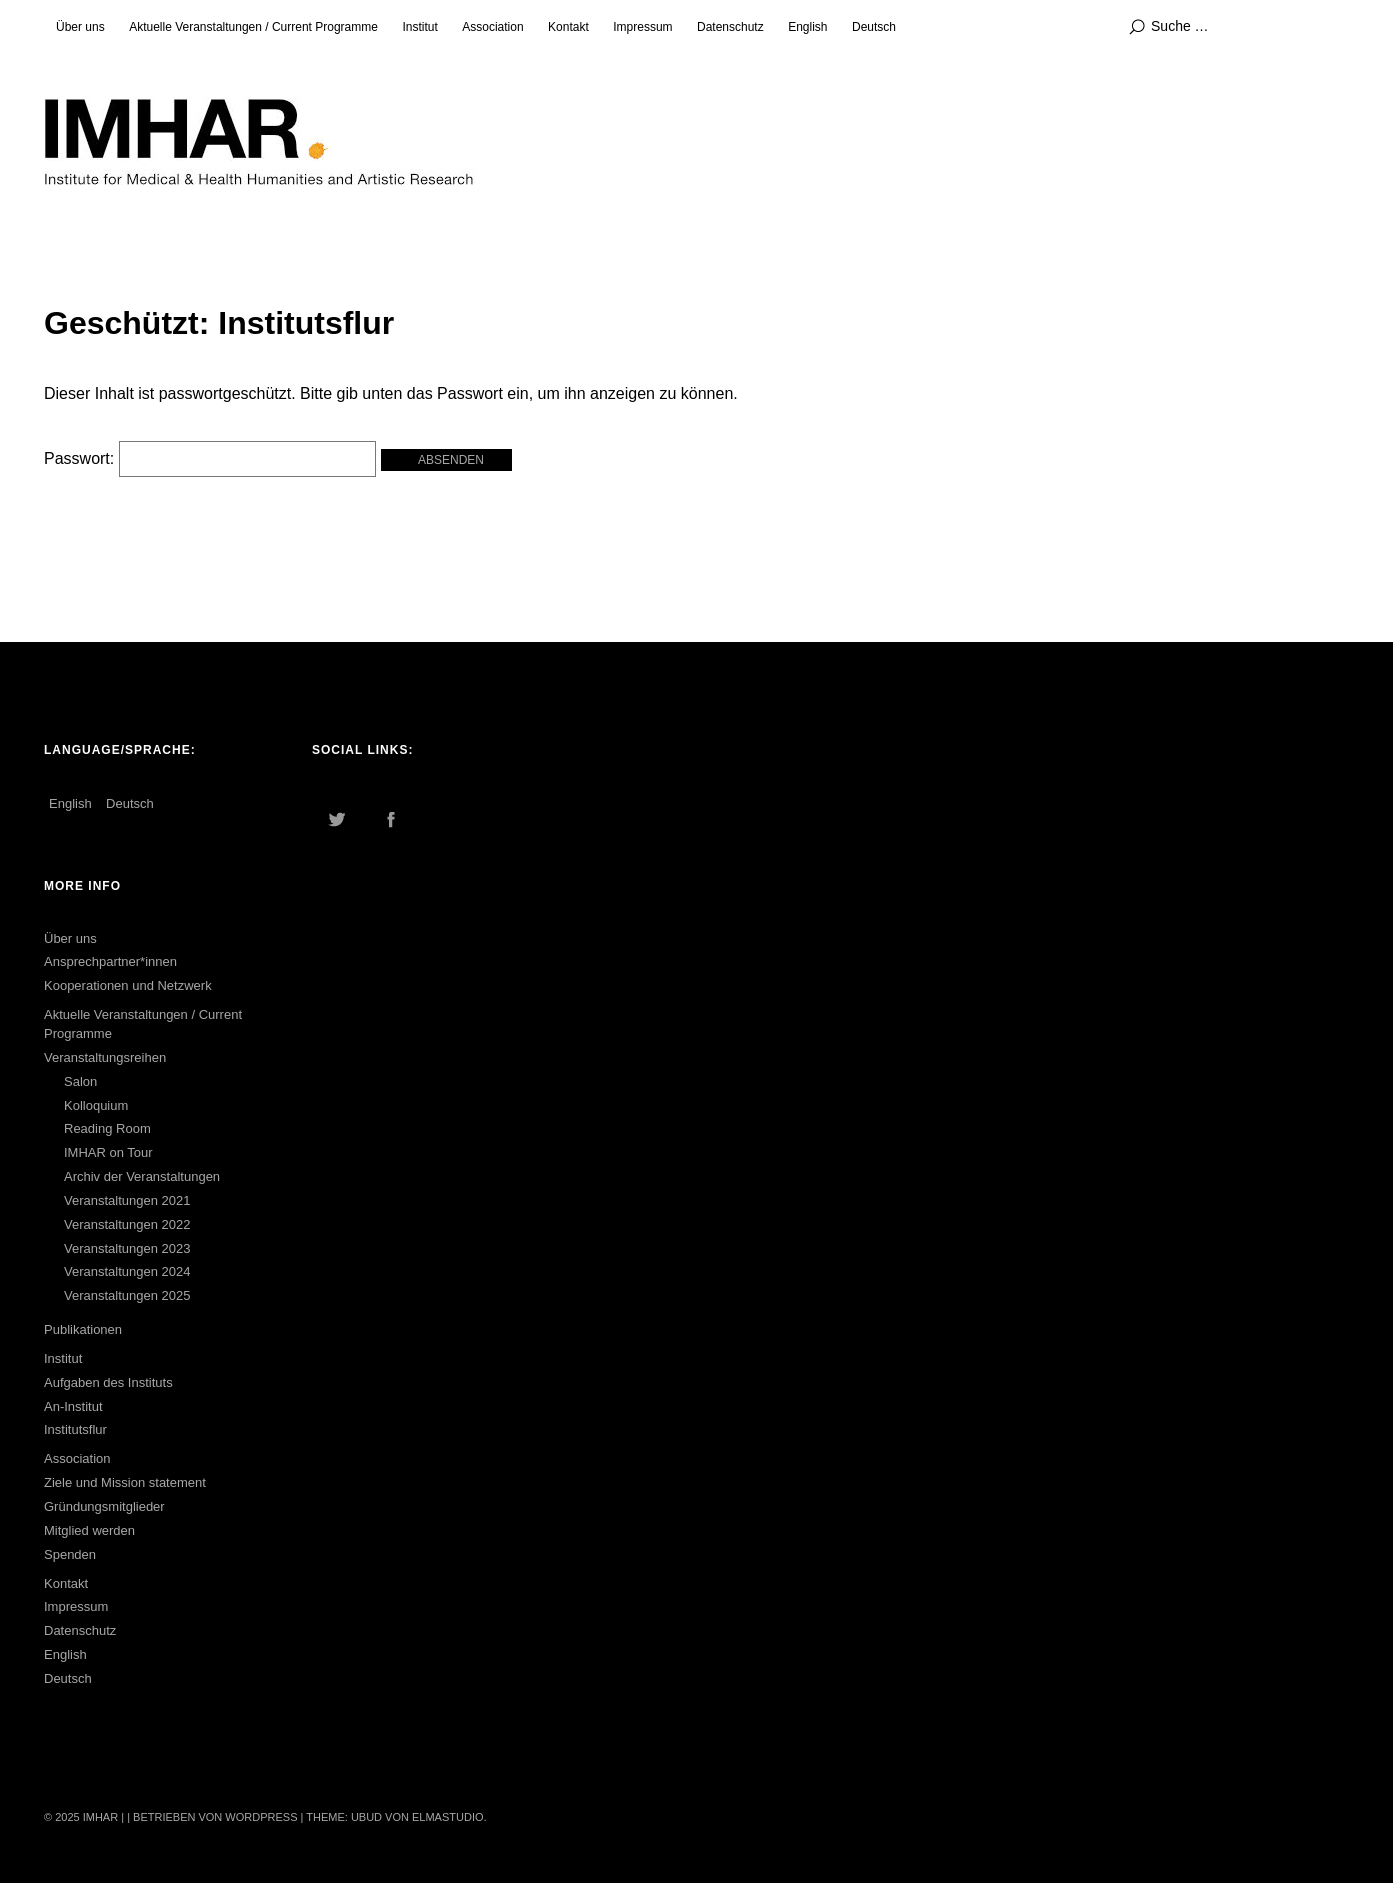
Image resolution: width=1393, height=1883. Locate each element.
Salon (80, 1081)
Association (492, 27)
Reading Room (107, 1128)
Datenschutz (730, 27)
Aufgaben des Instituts (108, 1382)
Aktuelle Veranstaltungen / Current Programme (253, 27)
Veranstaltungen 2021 (127, 1200)
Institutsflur (75, 1429)
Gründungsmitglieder (104, 1506)
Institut (419, 27)
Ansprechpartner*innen (110, 961)
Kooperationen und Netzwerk (128, 985)
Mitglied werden (89, 1530)
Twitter (337, 819)
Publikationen (83, 1329)
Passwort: (210, 458)
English (807, 27)
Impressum (642, 27)
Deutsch (874, 27)
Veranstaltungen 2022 (127, 1224)
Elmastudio (448, 1817)
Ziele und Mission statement (125, 1482)
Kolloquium (96, 1105)
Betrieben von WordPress (215, 1817)
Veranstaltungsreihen (105, 1057)
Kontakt (568, 27)
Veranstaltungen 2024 (127, 1271)
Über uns (80, 27)
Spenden (70, 1554)
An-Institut (73, 1406)
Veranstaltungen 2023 (127, 1248)
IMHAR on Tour (108, 1152)
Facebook (391, 819)
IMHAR (100, 1817)
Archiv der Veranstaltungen (142, 1176)
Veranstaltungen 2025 (127, 1295)
